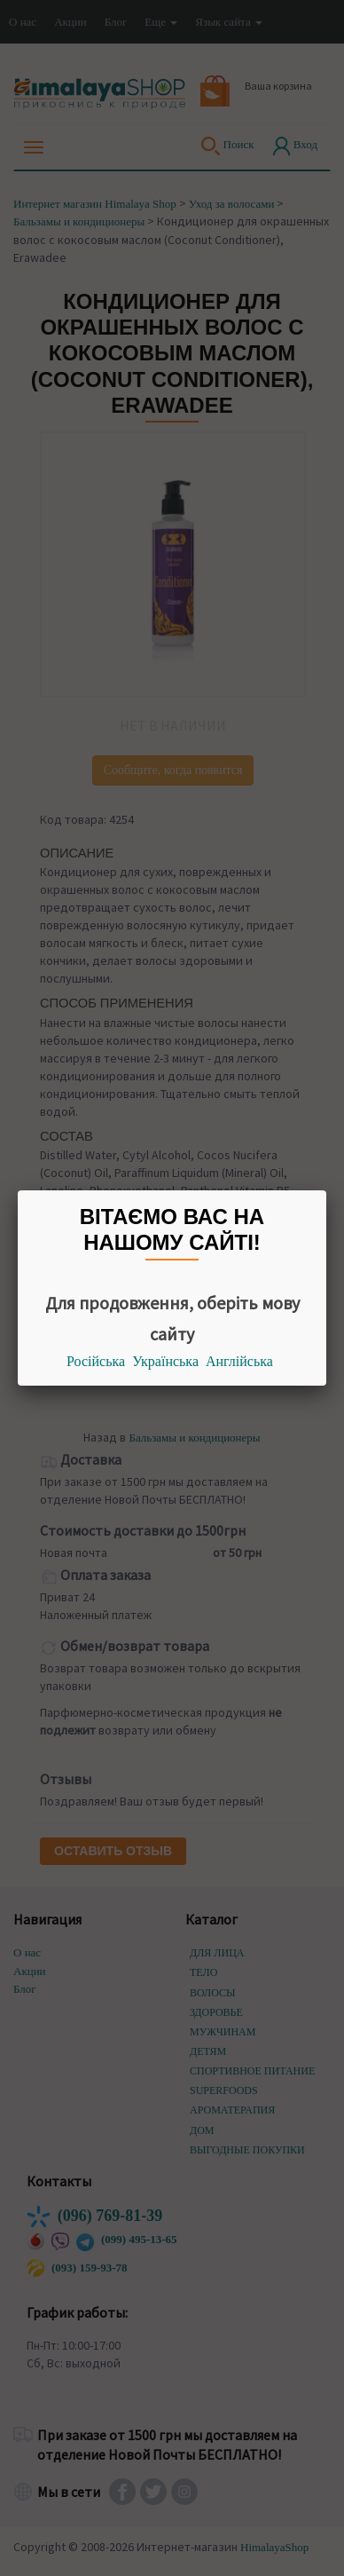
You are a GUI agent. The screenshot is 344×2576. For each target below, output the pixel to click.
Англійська (239, 1361)
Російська (95, 1361)
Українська (165, 1361)
